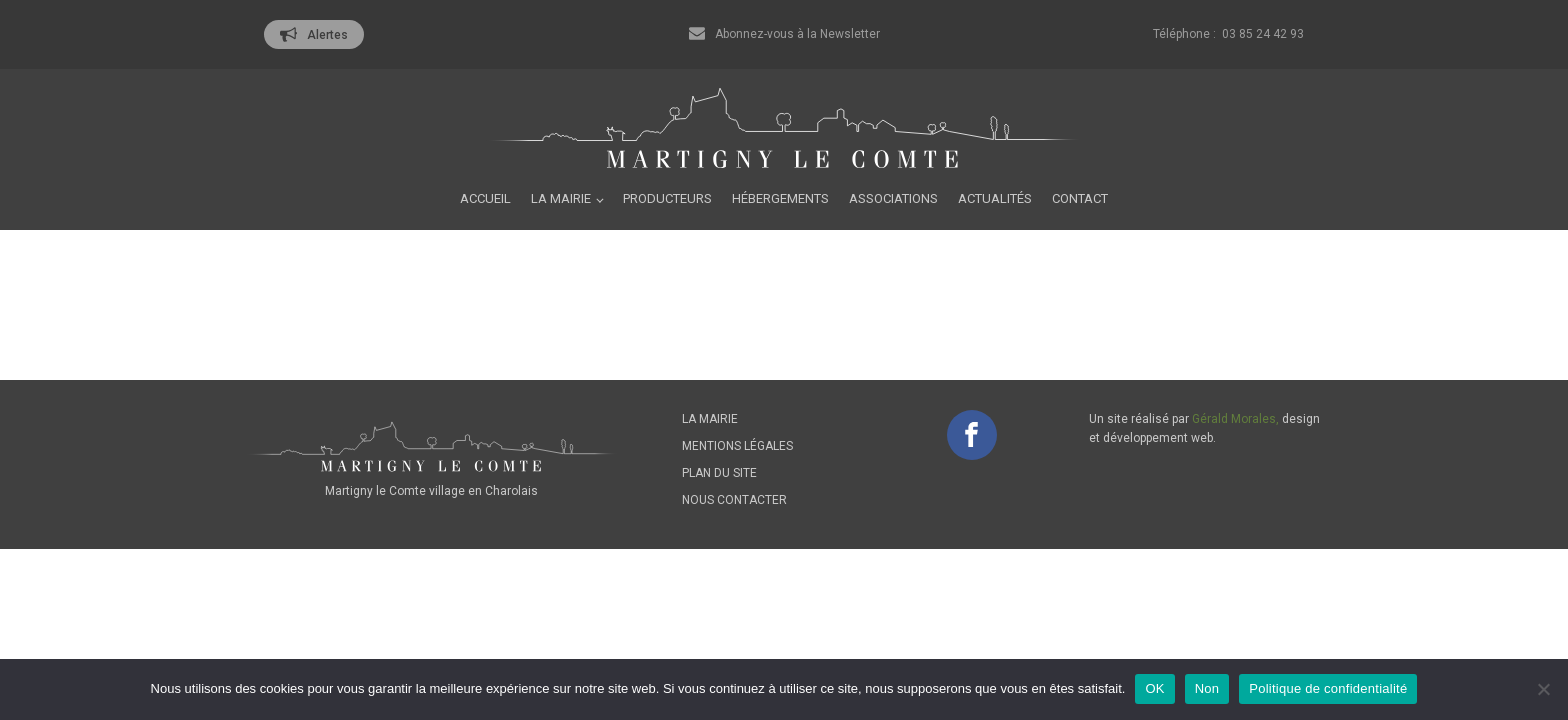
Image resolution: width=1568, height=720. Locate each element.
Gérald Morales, (1235, 419)
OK (1154, 688)
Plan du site (719, 473)
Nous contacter (734, 500)
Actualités (995, 198)
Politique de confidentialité (1328, 688)
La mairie (561, 198)
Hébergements (780, 198)
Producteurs (667, 198)
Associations (893, 198)
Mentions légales (737, 446)
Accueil (485, 198)
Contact (1080, 198)
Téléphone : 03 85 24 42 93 (1228, 34)
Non (1207, 688)
